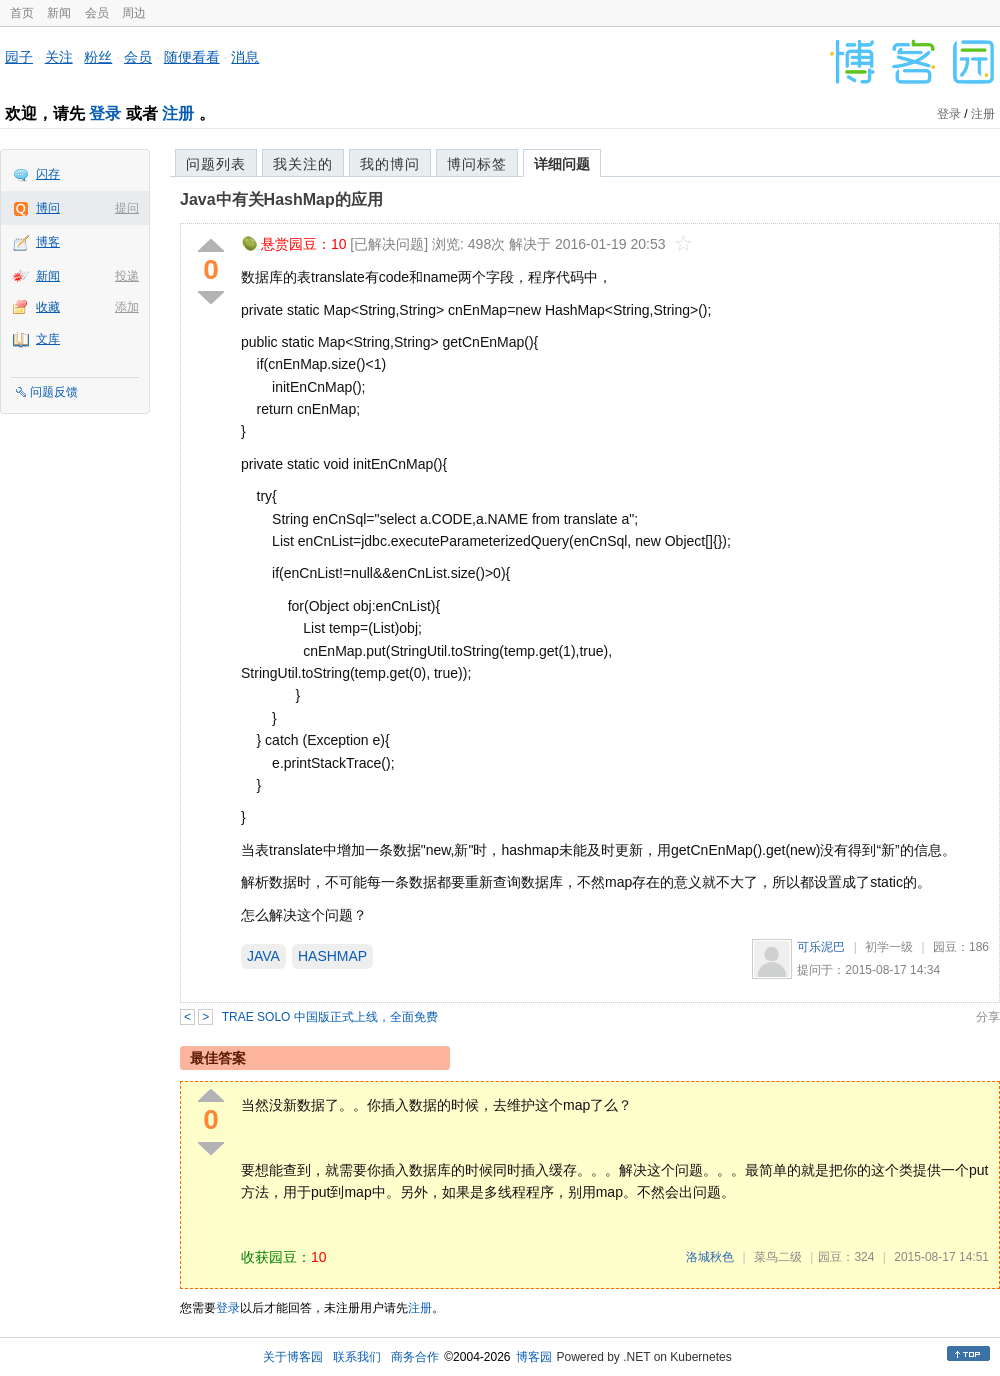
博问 (48, 208)
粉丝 (98, 57)
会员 (97, 13)
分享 (988, 1017)
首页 (22, 13)
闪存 (48, 174)
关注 (59, 57)
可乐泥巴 (821, 947)
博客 (48, 242)
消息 (245, 57)
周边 (134, 13)
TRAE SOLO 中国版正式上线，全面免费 (330, 1017)
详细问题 (562, 164)
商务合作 (415, 1357)
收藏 (48, 307)
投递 (127, 276)
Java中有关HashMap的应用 (281, 199)
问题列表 (216, 164)
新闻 (59, 13)
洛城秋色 (710, 1257)
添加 (127, 307)
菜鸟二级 (778, 1257)
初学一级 (889, 947)
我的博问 (390, 164)
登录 (105, 113)
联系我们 (357, 1357)
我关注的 (303, 164)
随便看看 (192, 57)
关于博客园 (293, 1357)
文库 (48, 339)
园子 (19, 57)
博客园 (534, 1357)
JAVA (263, 956)
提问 (127, 208)
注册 (178, 113)
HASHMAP (332, 956)
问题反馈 (54, 392)
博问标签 (477, 164)
